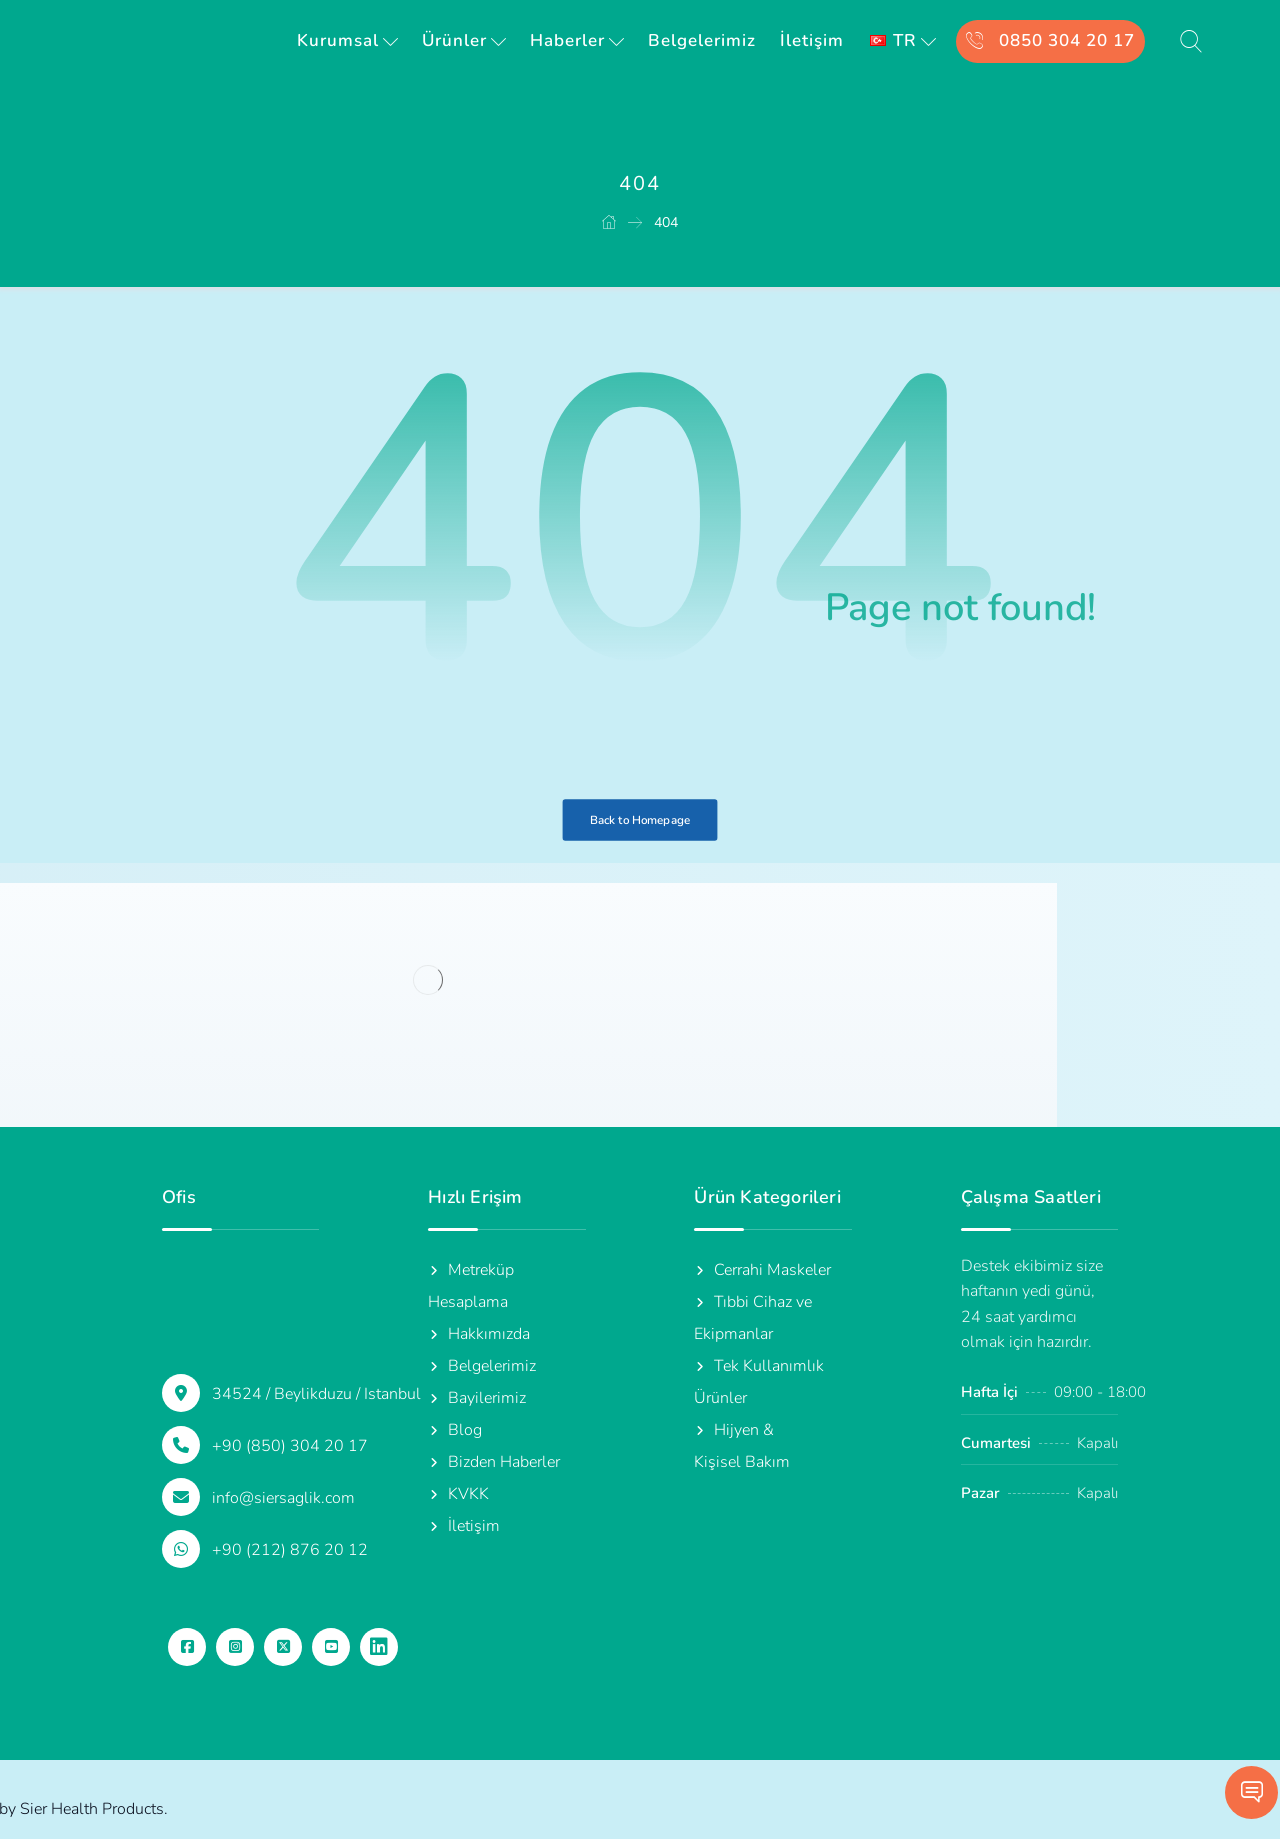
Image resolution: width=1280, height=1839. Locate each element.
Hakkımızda (479, 1334)
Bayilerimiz (477, 1398)
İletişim (464, 1526)
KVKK (458, 1494)
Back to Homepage (640, 820)
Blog (455, 1430)
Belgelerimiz (482, 1366)
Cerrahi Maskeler (762, 1270)
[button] (187, 1647)
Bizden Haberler (494, 1462)
